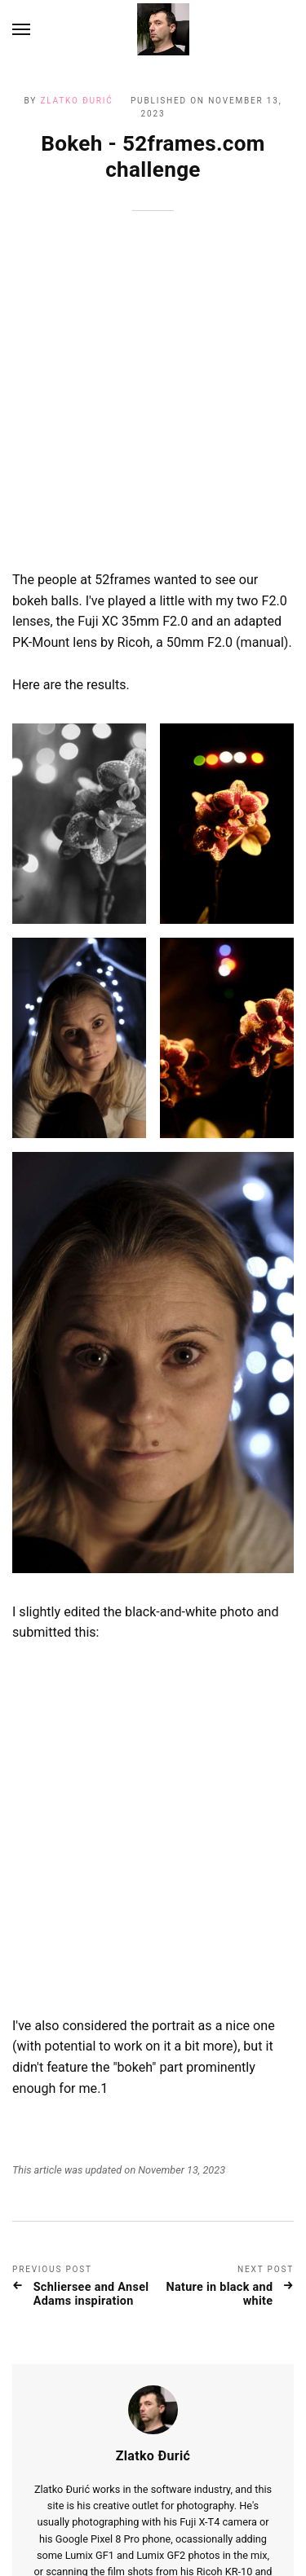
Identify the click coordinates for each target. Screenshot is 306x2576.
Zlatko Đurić (76, 100)
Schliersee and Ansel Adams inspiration (91, 2106)
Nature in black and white (219, 2106)
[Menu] (22, 29)
